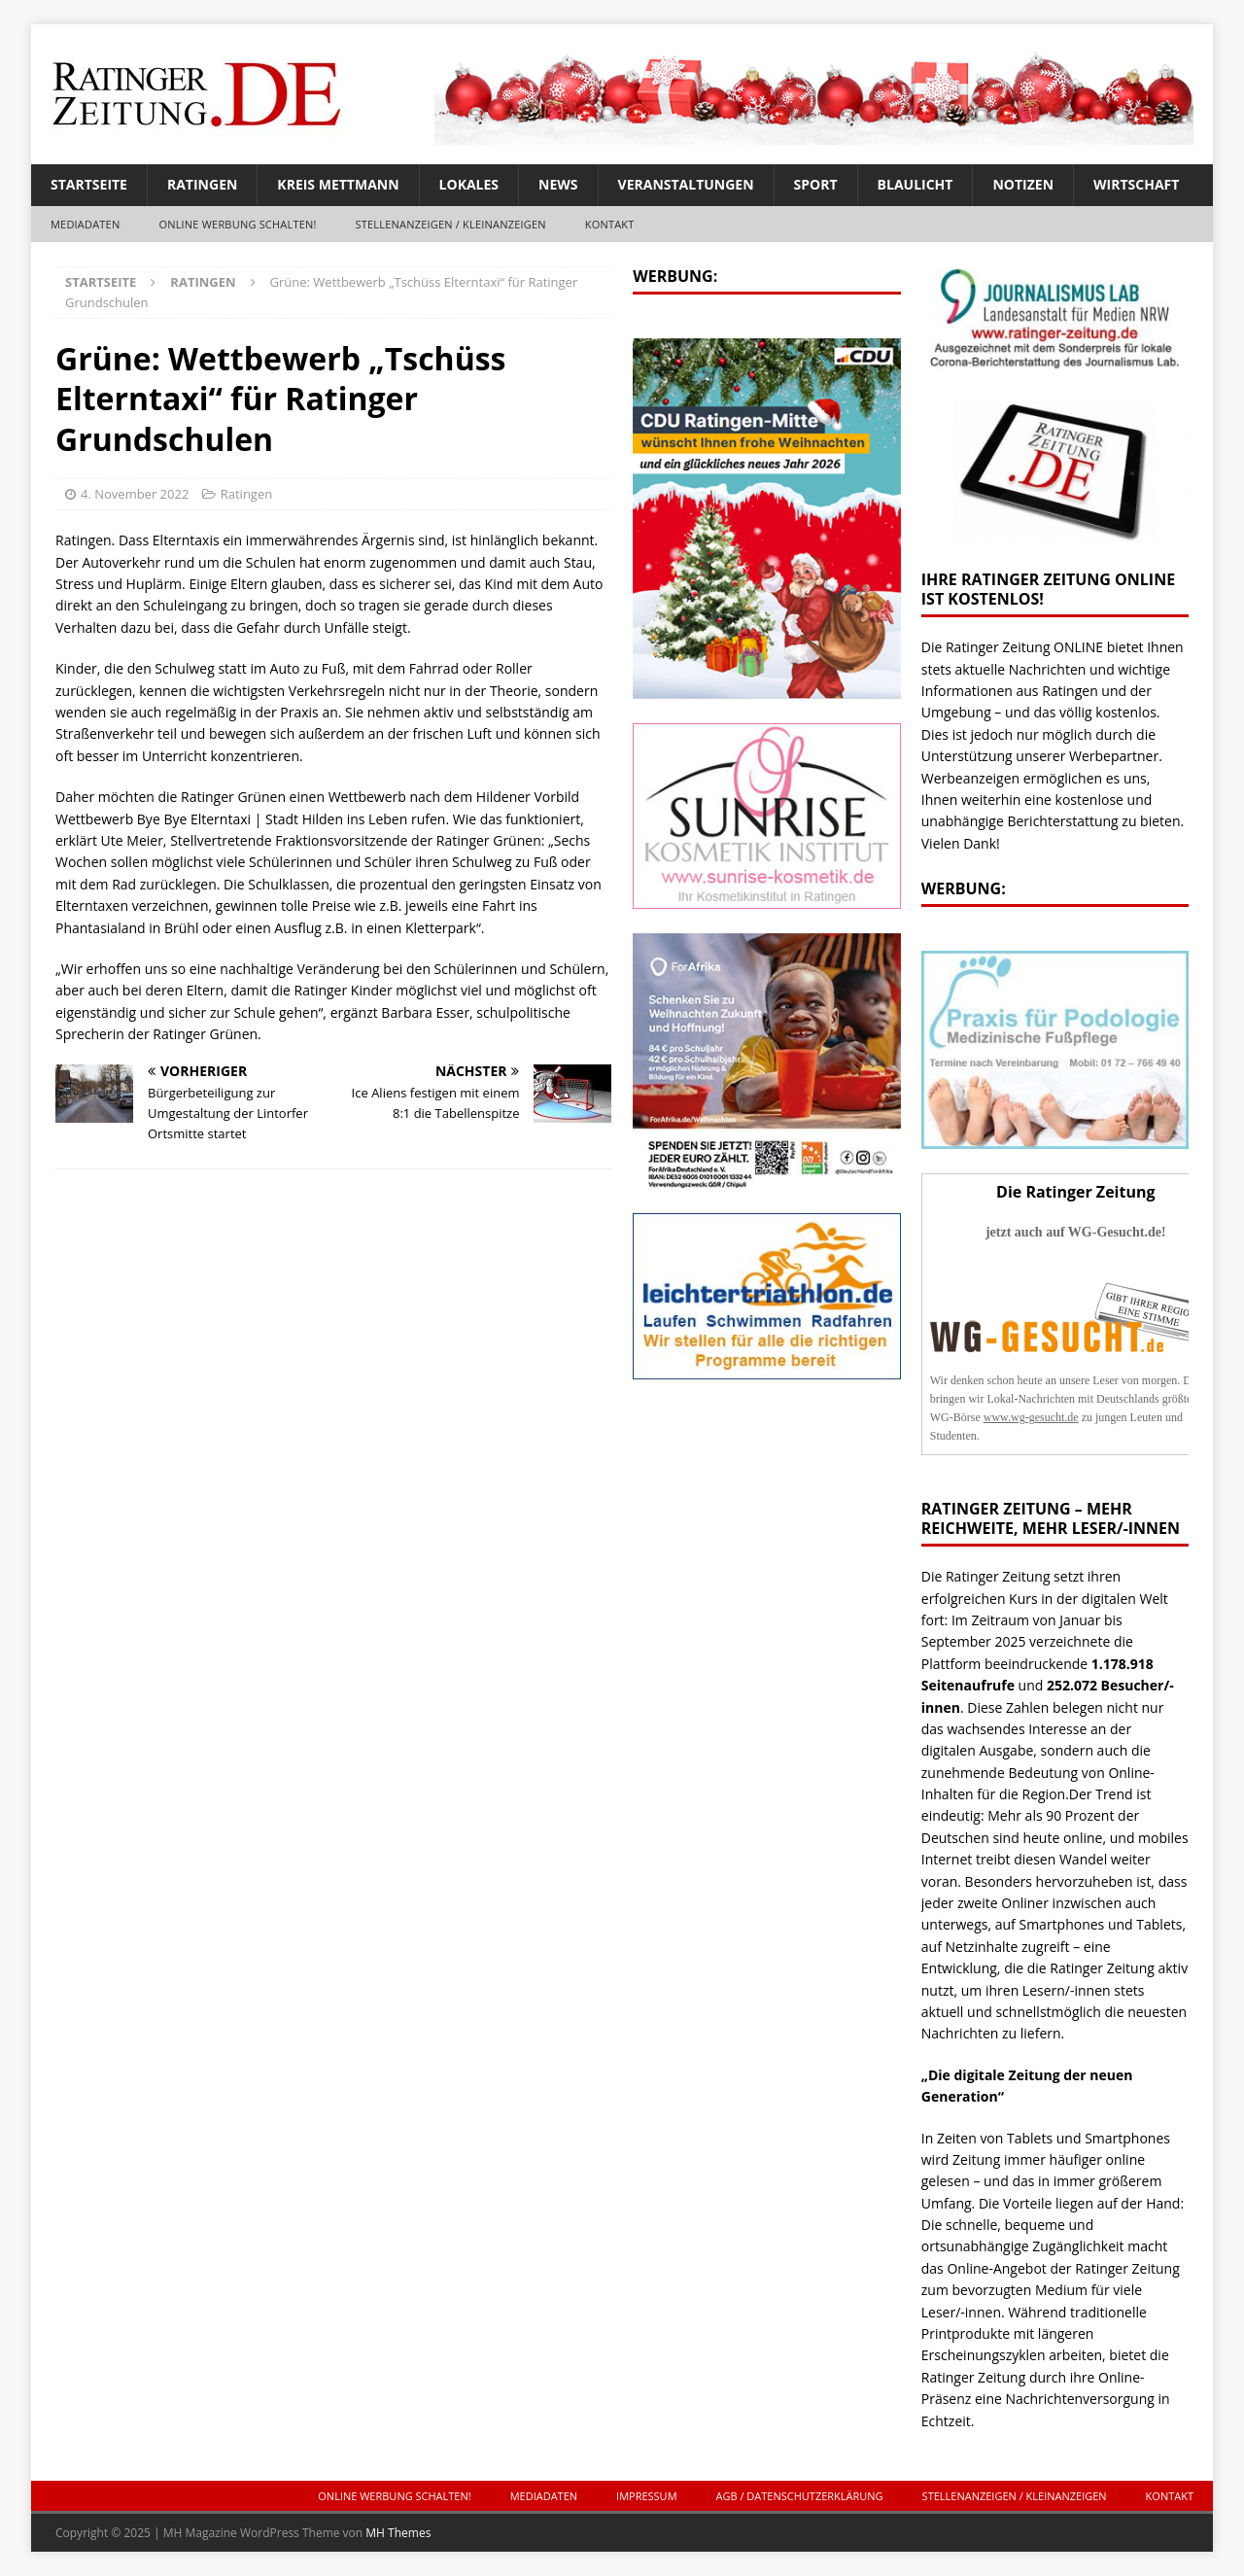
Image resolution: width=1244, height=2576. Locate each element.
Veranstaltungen (686, 184)
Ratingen (202, 184)
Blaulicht (915, 184)
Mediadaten (85, 224)
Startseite (89, 184)
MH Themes (398, 2532)
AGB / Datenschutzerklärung (799, 2496)
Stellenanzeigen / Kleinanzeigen (451, 224)
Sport (816, 184)
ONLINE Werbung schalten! (237, 224)
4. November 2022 (135, 494)
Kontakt (610, 224)
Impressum (646, 2496)
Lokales (469, 184)
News (557, 184)
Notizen (1023, 184)
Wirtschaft (1136, 184)
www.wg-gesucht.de (1031, 1417)
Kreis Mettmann (337, 184)
